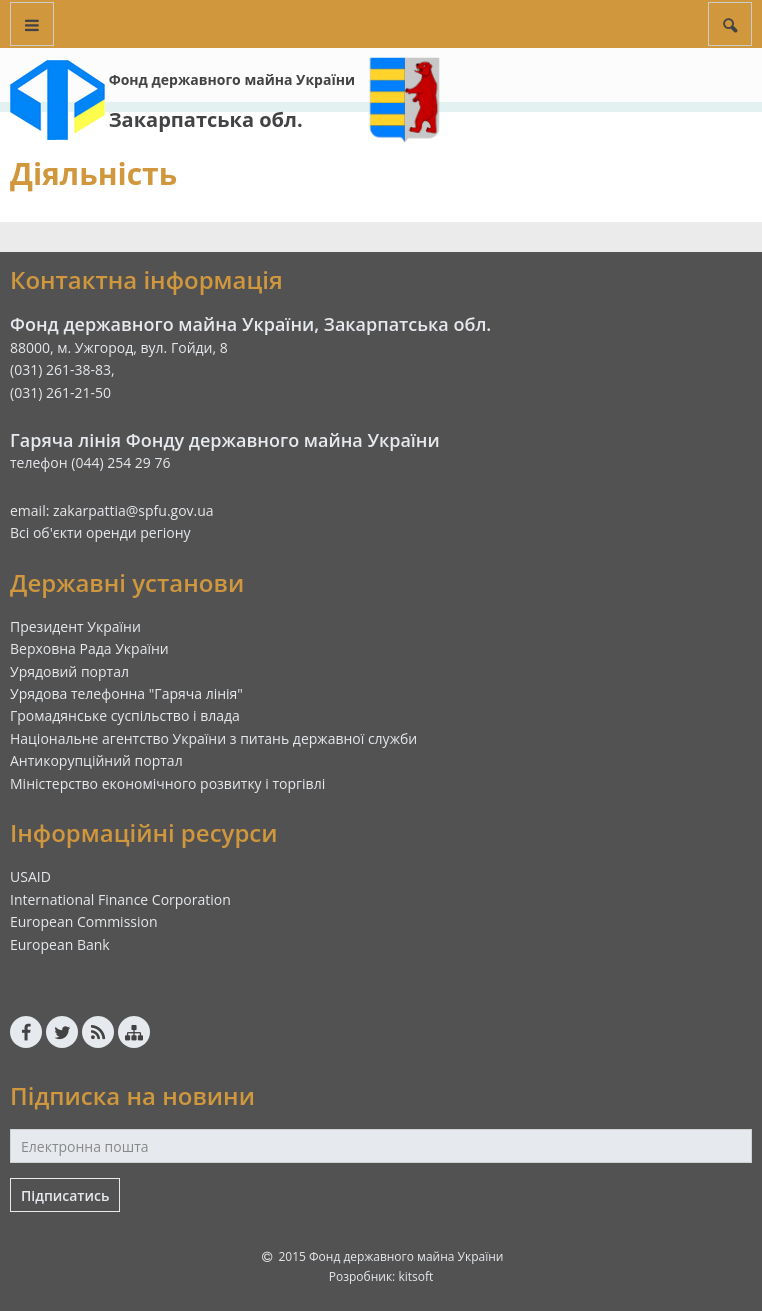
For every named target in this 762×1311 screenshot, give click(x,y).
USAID (30, 876)
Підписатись (65, 1195)
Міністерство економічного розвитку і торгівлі (167, 783)
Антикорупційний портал (96, 760)
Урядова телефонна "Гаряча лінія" (126, 693)
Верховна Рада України (89, 648)
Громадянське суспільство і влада (125, 715)
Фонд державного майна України (232, 79)
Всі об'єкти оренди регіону (100, 532)
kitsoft (415, 1276)
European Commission (84, 921)
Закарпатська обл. (206, 119)
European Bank (60, 944)
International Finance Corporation (120, 899)
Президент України (75, 626)
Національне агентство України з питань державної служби (213, 738)
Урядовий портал (69, 671)
